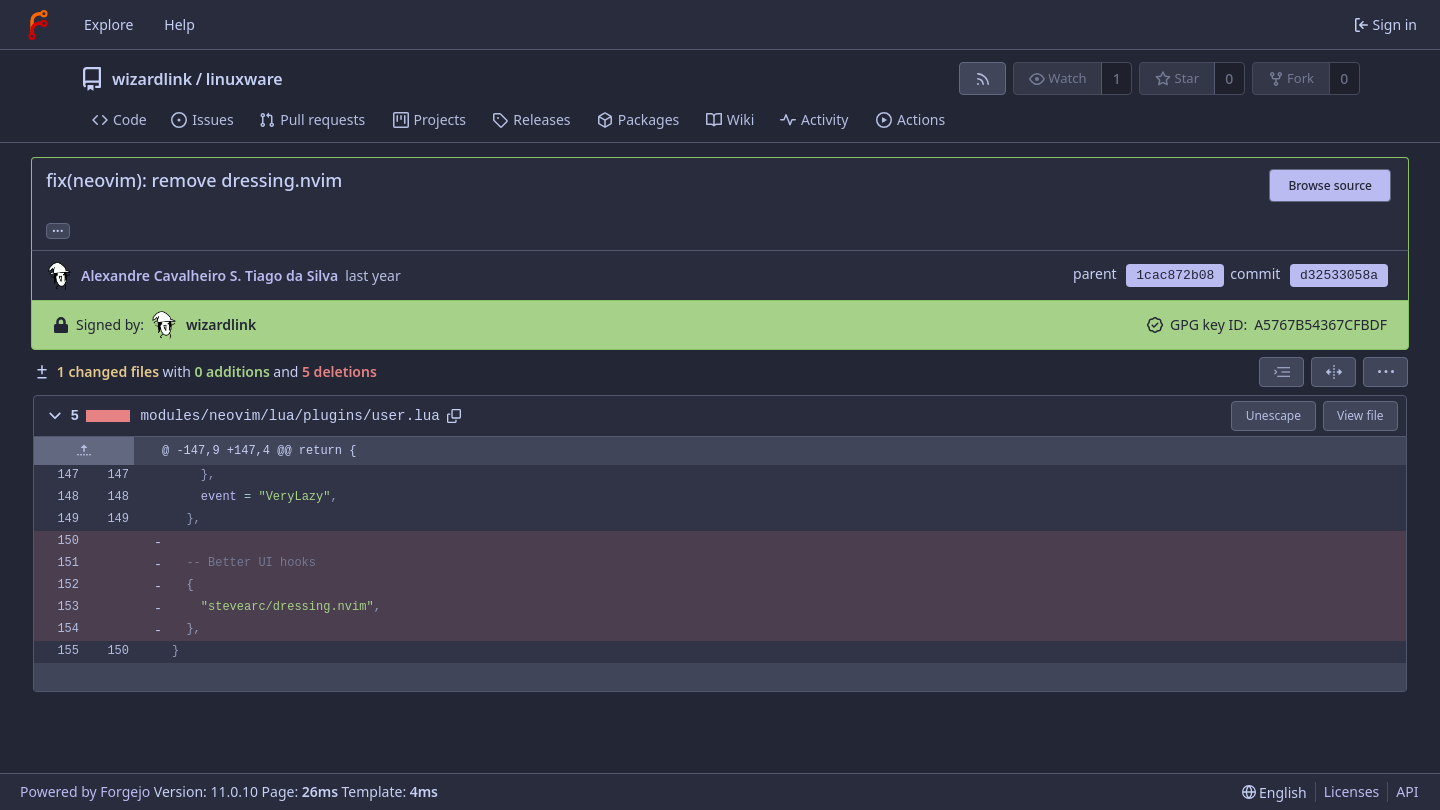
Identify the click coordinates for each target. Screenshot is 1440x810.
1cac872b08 (1175, 275)
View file (1360, 415)
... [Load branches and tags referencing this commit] (58, 229)
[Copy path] (454, 416)
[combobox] (1281, 372)
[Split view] (1333, 372)
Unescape (1273, 415)
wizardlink (152, 79)
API (1407, 791)
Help (179, 24)
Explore (108, 24)
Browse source (1330, 185)
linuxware (244, 79)
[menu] (1385, 372)
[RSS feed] (982, 78)
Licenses (1352, 791)
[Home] (38, 25)
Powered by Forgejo (85, 791)
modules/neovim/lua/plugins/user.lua (290, 416)
